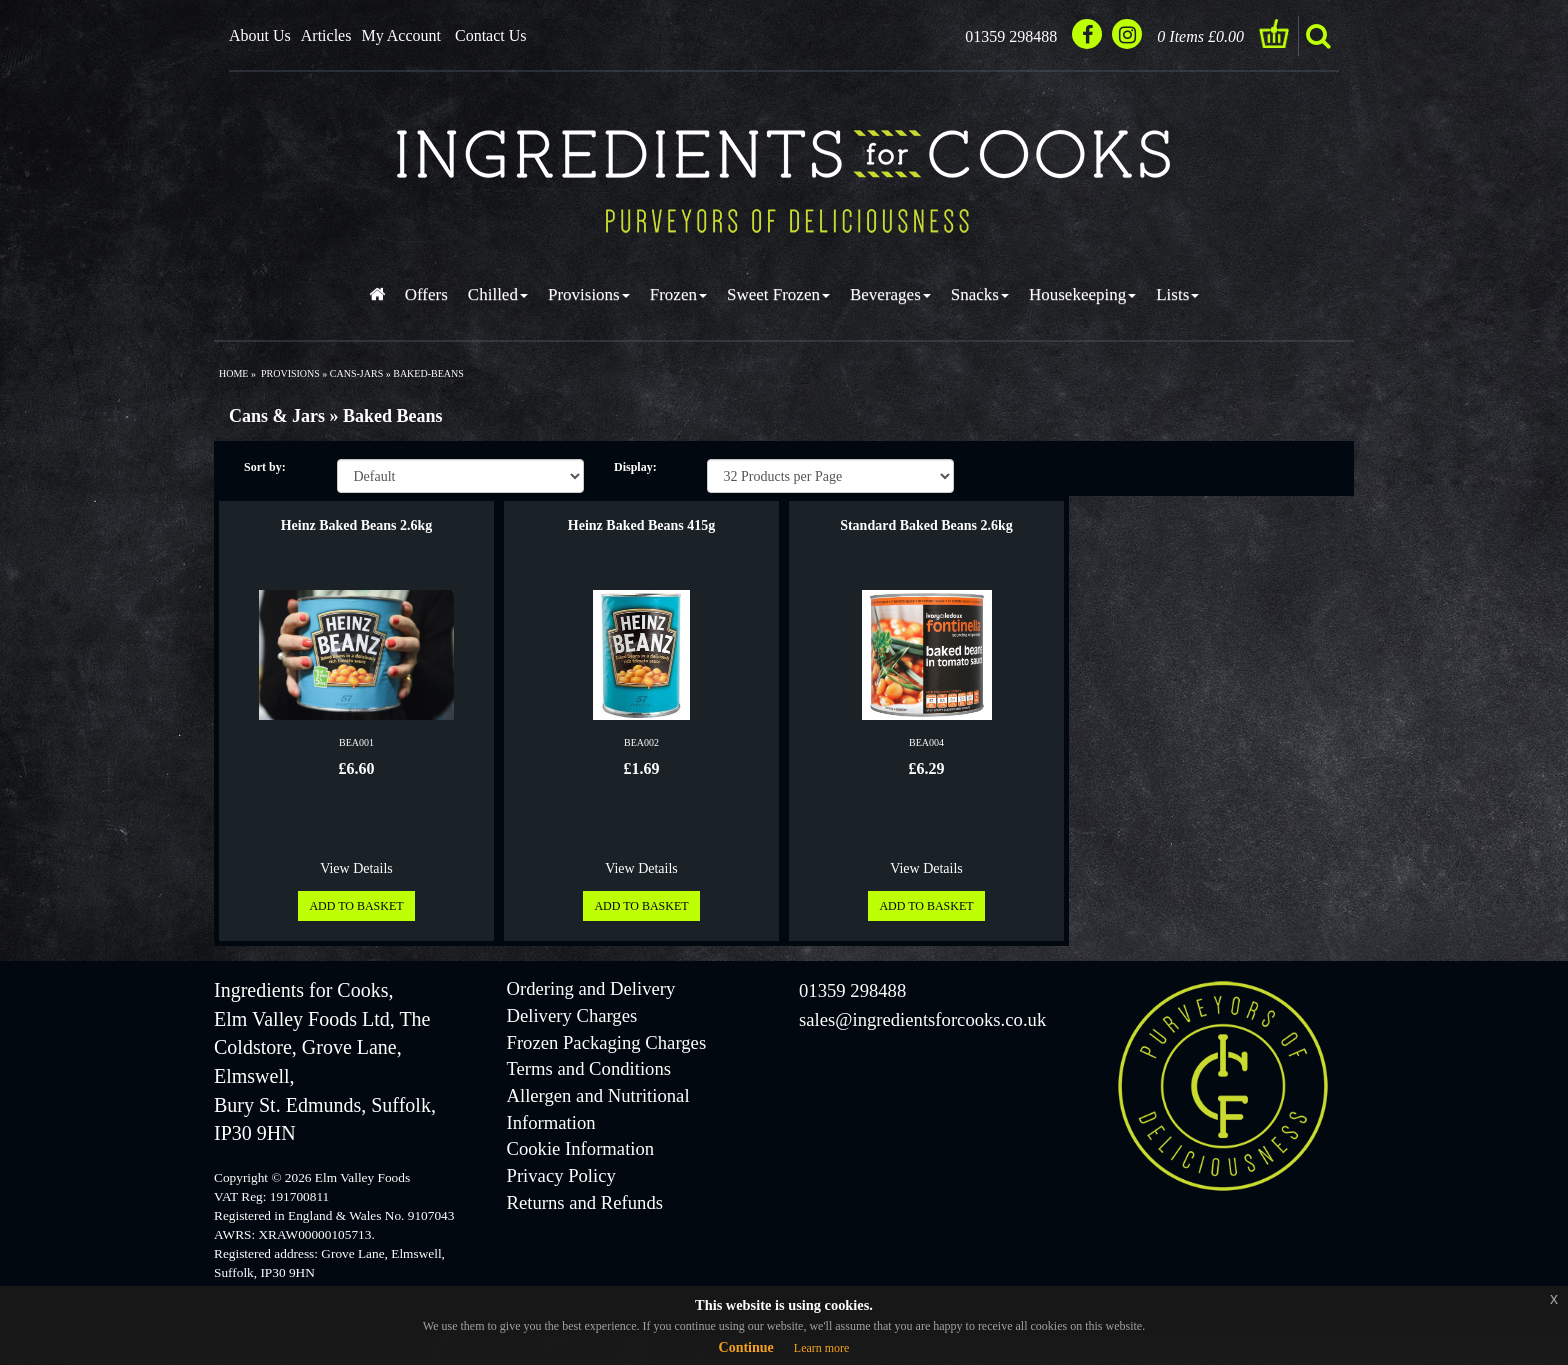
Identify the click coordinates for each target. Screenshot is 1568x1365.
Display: (635, 467)
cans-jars (356, 373)
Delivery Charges (572, 1015)
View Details (356, 868)
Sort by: (265, 467)
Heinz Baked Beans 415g (641, 525)
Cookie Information (581, 1148)
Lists (1177, 294)
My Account (401, 35)
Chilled (498, 294)
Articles (326, 35)
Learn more (822, 1348)
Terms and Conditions (589, 1068)
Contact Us (491, 35)
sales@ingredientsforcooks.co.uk (922, 1019)
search (1318, 36)
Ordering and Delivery (591, 988)
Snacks (980, 294)
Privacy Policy (561, 1175)
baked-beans (428, 373)
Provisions (589, 294)
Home (233, 373)
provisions (290, 373)
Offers (426, 294)
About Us (260, 35)
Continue (746, 1347)
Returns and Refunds (585, 1202)
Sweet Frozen (778, 294)
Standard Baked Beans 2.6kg (926, 525)
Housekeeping (1082, 294)
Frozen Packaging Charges (607, 1042)
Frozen (678, 294)
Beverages (890, 294)
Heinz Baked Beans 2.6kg (357, 525)
